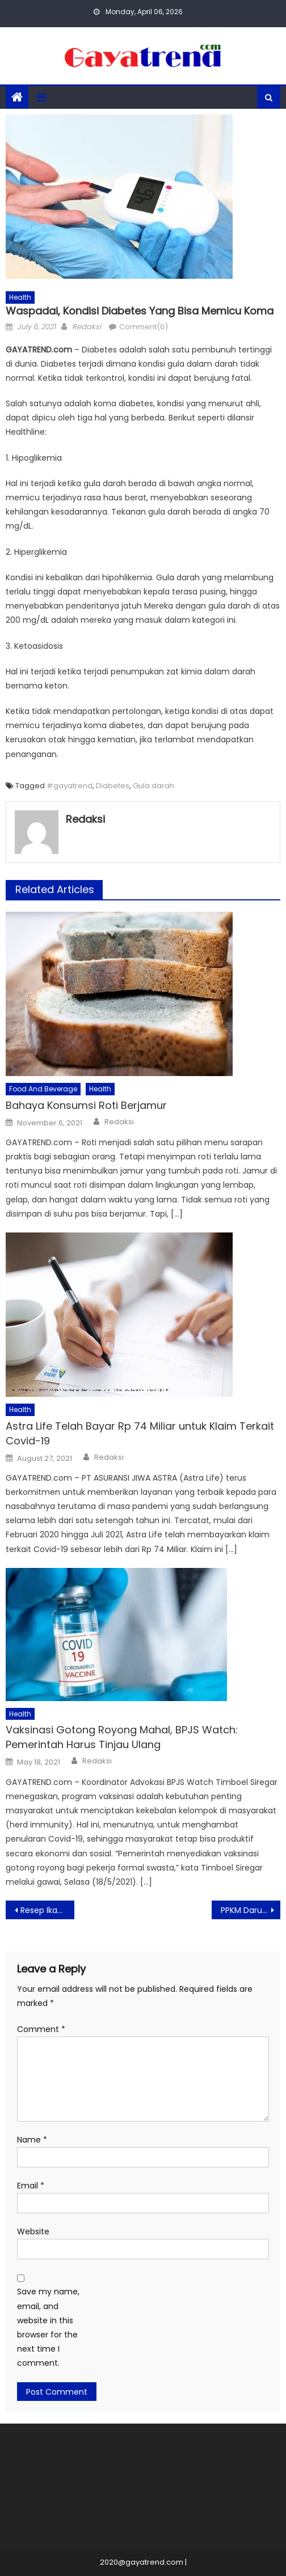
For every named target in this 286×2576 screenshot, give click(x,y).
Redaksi (86, 326)
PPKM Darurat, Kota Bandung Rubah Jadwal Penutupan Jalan (250, 1910)
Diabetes (112, 785)
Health (20, 297)
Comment (41, 2029)
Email (30, 2185)
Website (33, 2231)
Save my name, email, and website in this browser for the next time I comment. (48, 2327)
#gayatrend (69, 785)
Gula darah (153, 785)
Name (32, 2139)
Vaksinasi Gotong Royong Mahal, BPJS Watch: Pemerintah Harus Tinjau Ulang (122, 1737)
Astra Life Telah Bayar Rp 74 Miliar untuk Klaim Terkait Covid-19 (140, 1433)
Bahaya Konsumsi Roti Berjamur (86, 1105)
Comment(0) (143, 326)
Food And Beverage (43, 1089)
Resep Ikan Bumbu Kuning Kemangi (47, 1910)
